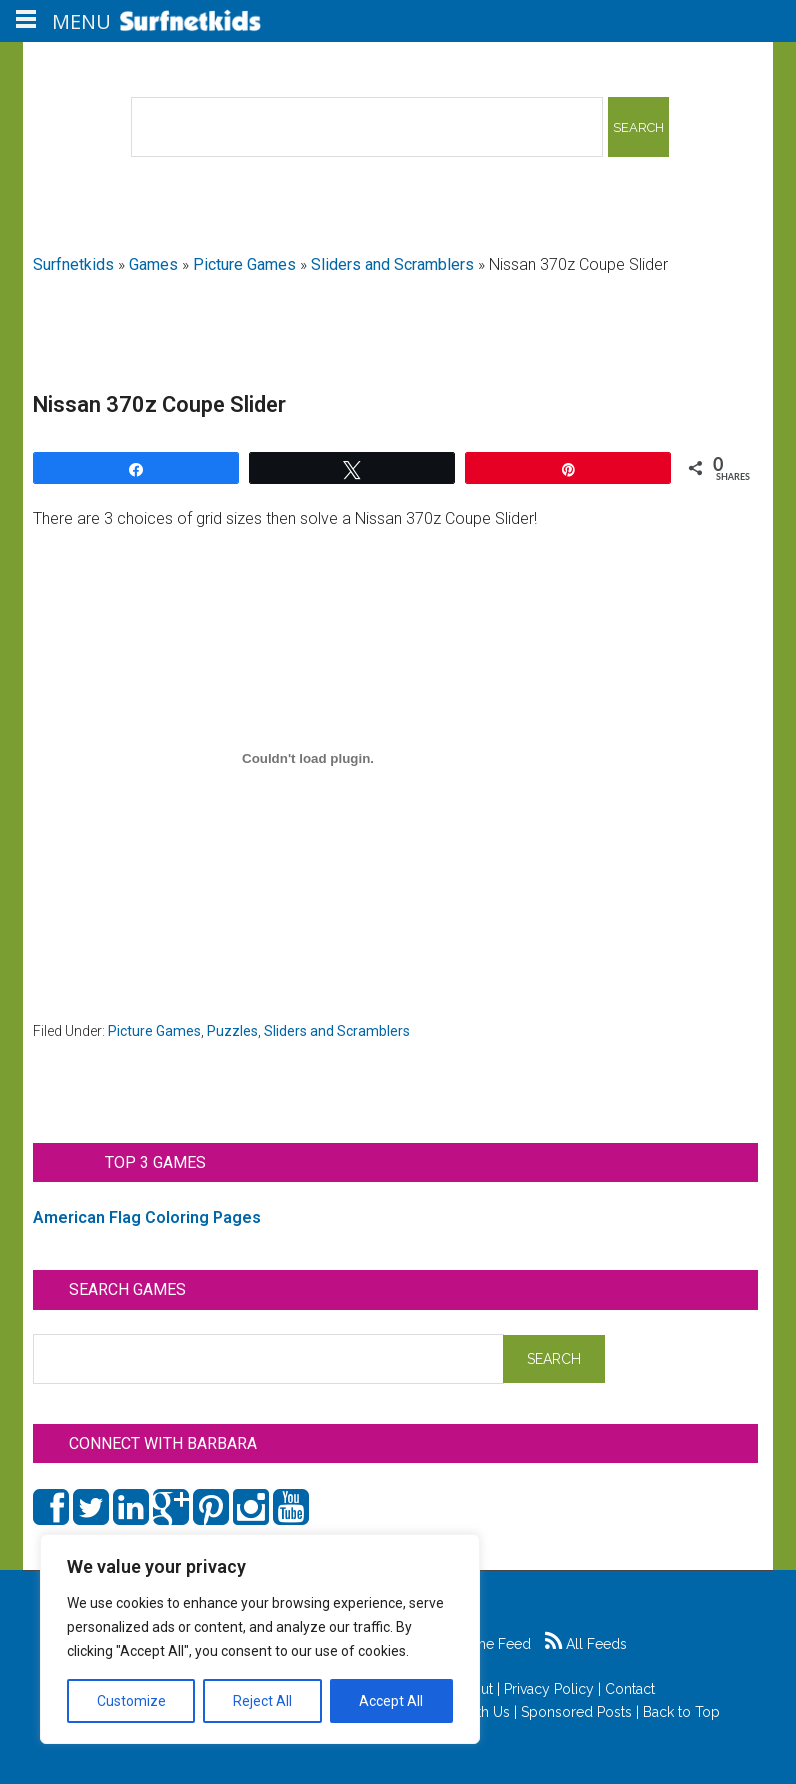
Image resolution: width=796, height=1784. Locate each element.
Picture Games (244, 264)
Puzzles (232, 1031)
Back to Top (681, 1712)
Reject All (262, 1701)
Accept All (391, 1701)
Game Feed (482, 1644)
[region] (260, 1639)
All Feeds (586, 1644)
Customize (131, 1701)
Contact (630, 1689)
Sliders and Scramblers (392, 264)
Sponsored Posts (576, 1712)
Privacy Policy (549, 1689)
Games (153, 264)
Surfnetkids (73, 264)
